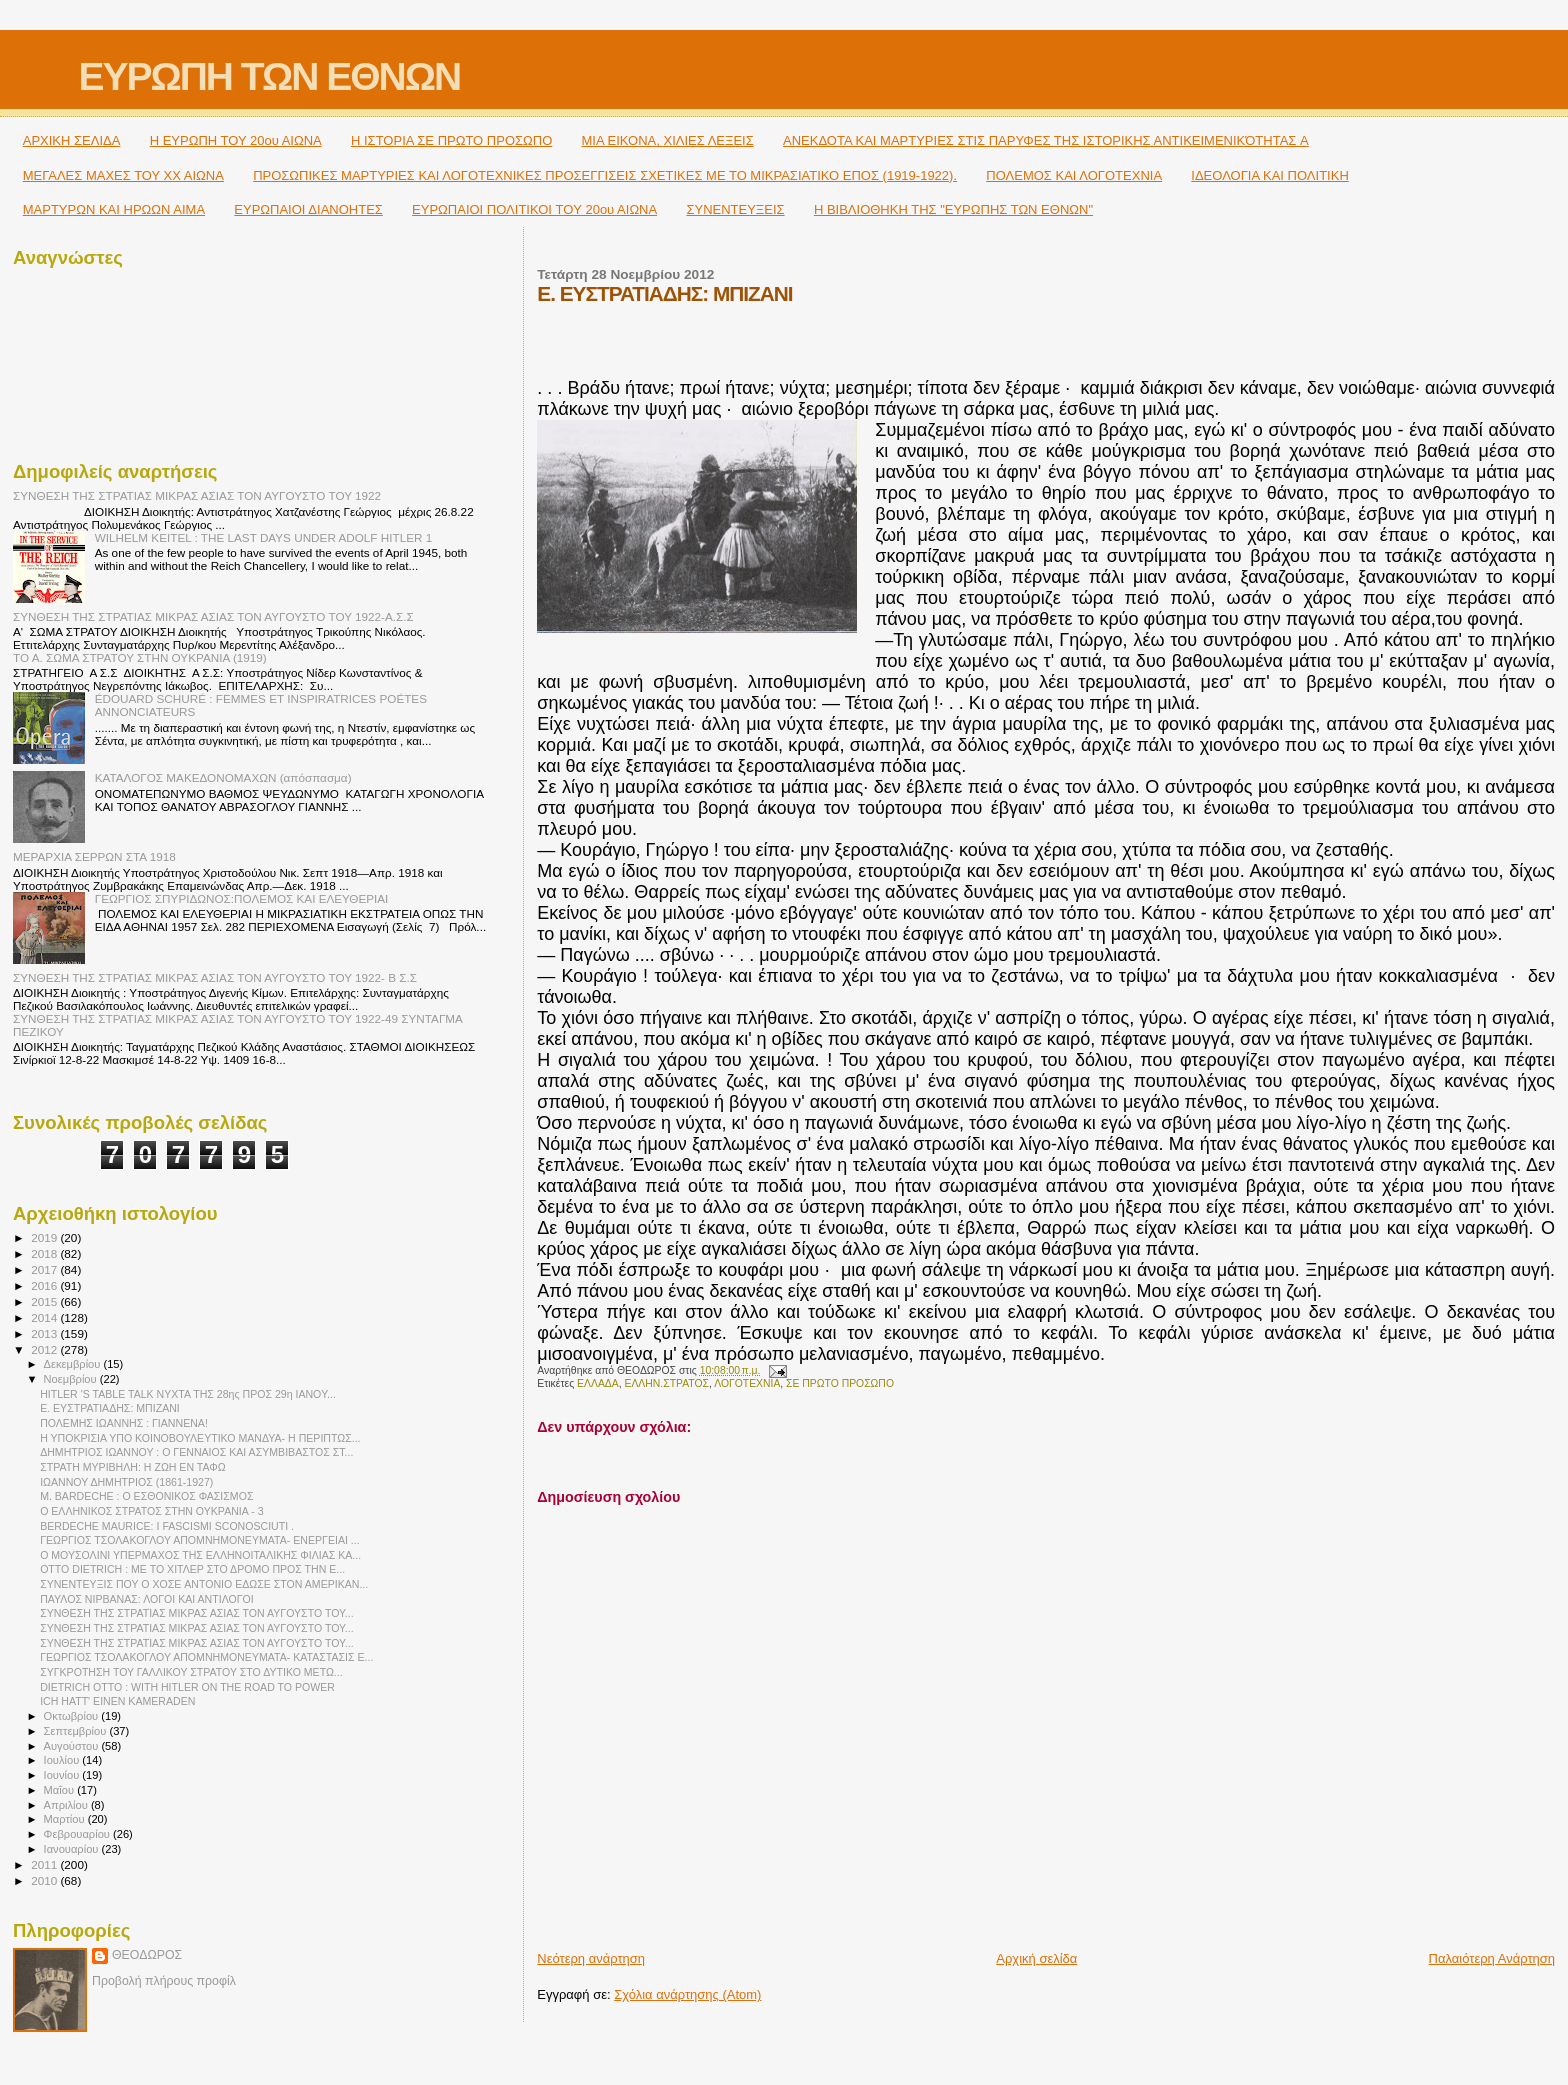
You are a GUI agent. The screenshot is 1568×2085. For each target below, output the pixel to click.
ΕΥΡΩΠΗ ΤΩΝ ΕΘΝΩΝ (269, 76)
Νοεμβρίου (72, 1379)
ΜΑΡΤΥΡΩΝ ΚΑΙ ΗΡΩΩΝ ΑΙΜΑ (114, 209)
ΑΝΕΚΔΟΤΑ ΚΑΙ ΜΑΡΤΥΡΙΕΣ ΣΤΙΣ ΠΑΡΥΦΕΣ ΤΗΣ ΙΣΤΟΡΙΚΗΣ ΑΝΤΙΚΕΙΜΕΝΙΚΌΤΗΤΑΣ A (1046, 140)
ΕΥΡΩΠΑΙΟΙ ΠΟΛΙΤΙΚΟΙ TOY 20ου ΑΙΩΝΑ (534, 209)
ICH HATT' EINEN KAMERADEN (117, 1701)
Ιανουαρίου (73, 1849)
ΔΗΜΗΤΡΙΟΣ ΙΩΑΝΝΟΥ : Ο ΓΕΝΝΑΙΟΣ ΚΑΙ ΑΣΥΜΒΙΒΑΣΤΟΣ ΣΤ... (196, 1452)
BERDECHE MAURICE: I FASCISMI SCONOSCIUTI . (167, 1526)
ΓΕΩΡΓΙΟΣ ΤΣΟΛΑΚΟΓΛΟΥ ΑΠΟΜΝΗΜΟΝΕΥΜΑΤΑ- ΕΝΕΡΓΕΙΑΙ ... (200, 1540)
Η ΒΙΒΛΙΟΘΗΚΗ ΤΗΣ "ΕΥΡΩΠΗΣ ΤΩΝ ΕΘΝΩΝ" (953, 209)
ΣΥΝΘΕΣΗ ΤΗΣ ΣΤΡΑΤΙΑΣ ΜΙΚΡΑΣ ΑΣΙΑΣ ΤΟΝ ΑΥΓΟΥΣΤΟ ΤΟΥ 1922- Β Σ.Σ (215, 977)
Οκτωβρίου (73, 1716)
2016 (45, 1285)
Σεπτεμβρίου (77, 1731)
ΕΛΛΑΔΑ (598, 1383)
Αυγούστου (73, 1746)
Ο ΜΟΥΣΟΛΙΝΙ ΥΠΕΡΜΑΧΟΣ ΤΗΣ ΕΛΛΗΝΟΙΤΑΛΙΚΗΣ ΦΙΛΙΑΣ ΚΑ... (200, 1555)
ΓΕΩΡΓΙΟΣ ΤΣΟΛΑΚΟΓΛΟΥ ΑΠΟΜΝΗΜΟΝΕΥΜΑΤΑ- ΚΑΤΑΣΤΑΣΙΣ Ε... (206, 1657)
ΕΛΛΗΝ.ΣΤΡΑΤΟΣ (667, 1383)
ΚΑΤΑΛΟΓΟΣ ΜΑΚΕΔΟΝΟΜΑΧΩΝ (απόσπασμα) (223, 777)
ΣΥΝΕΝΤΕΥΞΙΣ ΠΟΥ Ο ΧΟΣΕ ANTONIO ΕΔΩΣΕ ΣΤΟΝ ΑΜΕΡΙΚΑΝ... (204, 1584)
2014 (45, 1317)
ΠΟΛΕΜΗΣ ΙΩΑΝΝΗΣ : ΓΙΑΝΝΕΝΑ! (124, 1423)
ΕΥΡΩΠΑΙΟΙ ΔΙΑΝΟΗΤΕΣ (308, 209)
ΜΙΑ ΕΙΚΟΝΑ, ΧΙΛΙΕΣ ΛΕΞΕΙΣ (668, 140)
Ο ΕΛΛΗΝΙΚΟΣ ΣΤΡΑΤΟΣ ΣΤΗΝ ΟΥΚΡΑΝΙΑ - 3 (151, 1511)
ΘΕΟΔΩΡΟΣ (147, 1955)
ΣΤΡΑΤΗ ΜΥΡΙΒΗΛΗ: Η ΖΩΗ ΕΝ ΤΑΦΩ (132, 1467)
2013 (45, 1333)
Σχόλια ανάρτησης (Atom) (687, 1994)
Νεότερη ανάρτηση (591, 1958)
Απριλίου (67, 1805)
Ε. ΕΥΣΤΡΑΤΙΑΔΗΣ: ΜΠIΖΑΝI (110, 1408)
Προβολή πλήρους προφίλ (164, 1981)
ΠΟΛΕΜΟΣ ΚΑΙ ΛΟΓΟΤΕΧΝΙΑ (1074, 175)
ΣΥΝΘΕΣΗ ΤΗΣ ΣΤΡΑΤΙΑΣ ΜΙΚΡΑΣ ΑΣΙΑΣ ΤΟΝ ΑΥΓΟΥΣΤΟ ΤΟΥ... (196, 1613)
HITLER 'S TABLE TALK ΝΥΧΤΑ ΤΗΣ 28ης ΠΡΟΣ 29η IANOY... (188, 1394)
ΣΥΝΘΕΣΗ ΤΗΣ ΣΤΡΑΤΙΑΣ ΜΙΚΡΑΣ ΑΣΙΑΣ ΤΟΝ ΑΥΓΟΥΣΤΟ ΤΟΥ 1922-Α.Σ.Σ (213, 616)
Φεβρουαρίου (78, 1834)
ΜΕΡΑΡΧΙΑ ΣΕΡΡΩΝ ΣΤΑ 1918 (94, 856)
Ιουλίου (63, 1760)
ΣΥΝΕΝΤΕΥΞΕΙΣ (735, 209)
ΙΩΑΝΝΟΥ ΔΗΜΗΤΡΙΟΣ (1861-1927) (126, 1482)
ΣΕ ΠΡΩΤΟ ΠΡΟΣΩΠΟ (840, 1383)
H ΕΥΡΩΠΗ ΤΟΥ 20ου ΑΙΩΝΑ (236, 140)
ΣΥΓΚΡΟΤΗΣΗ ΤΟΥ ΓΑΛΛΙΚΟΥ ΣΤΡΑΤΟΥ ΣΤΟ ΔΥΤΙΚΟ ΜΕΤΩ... (191, 1672)
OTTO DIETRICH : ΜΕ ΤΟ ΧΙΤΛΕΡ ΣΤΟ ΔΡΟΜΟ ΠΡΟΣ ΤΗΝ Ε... (192, 1569)
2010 (45, 1880)
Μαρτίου (66, 1819)
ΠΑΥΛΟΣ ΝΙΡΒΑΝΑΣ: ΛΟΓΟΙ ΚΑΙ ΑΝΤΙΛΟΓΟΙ (147, 1599)
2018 (45, 1253)
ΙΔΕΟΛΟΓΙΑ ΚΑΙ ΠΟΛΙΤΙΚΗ (1269, 175)
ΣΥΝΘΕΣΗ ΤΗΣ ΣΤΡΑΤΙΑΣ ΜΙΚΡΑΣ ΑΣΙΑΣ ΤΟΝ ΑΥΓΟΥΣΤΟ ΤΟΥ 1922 (197, 495)
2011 (45, 1864)
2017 (45, 1269)
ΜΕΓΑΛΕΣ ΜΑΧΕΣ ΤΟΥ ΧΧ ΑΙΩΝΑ (123, 175)
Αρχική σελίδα (1036, 1958)
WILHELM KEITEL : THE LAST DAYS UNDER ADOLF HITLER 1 (264, 537)
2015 (45, 1301)
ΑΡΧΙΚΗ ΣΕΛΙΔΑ (72, 140)
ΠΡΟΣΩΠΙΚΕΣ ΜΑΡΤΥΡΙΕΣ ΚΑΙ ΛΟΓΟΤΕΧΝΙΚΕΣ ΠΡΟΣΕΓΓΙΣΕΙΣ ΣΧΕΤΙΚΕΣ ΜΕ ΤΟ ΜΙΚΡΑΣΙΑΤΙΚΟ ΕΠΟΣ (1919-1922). (605, 175)
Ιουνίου (63, 1775)
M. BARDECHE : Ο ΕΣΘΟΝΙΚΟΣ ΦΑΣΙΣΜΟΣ (146, 1496)
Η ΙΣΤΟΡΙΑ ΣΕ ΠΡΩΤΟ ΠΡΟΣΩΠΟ (451, 140)
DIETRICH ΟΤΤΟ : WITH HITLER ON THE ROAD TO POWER (187, 1687)
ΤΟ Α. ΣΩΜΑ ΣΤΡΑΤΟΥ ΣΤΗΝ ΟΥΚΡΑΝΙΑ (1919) (140, 657)
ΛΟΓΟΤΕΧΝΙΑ (747, 1383)
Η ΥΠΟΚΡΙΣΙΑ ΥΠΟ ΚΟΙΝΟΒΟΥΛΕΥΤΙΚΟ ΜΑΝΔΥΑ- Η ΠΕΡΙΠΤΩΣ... (200, 1438)
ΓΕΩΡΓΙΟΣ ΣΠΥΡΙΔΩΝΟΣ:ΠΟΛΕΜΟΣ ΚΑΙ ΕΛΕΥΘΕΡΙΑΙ (242, 898)
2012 (45, 1349)
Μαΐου (61, 1790)
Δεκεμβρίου (74, 1364)
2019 (45, 1237)
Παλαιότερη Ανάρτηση (1492, 1958)
